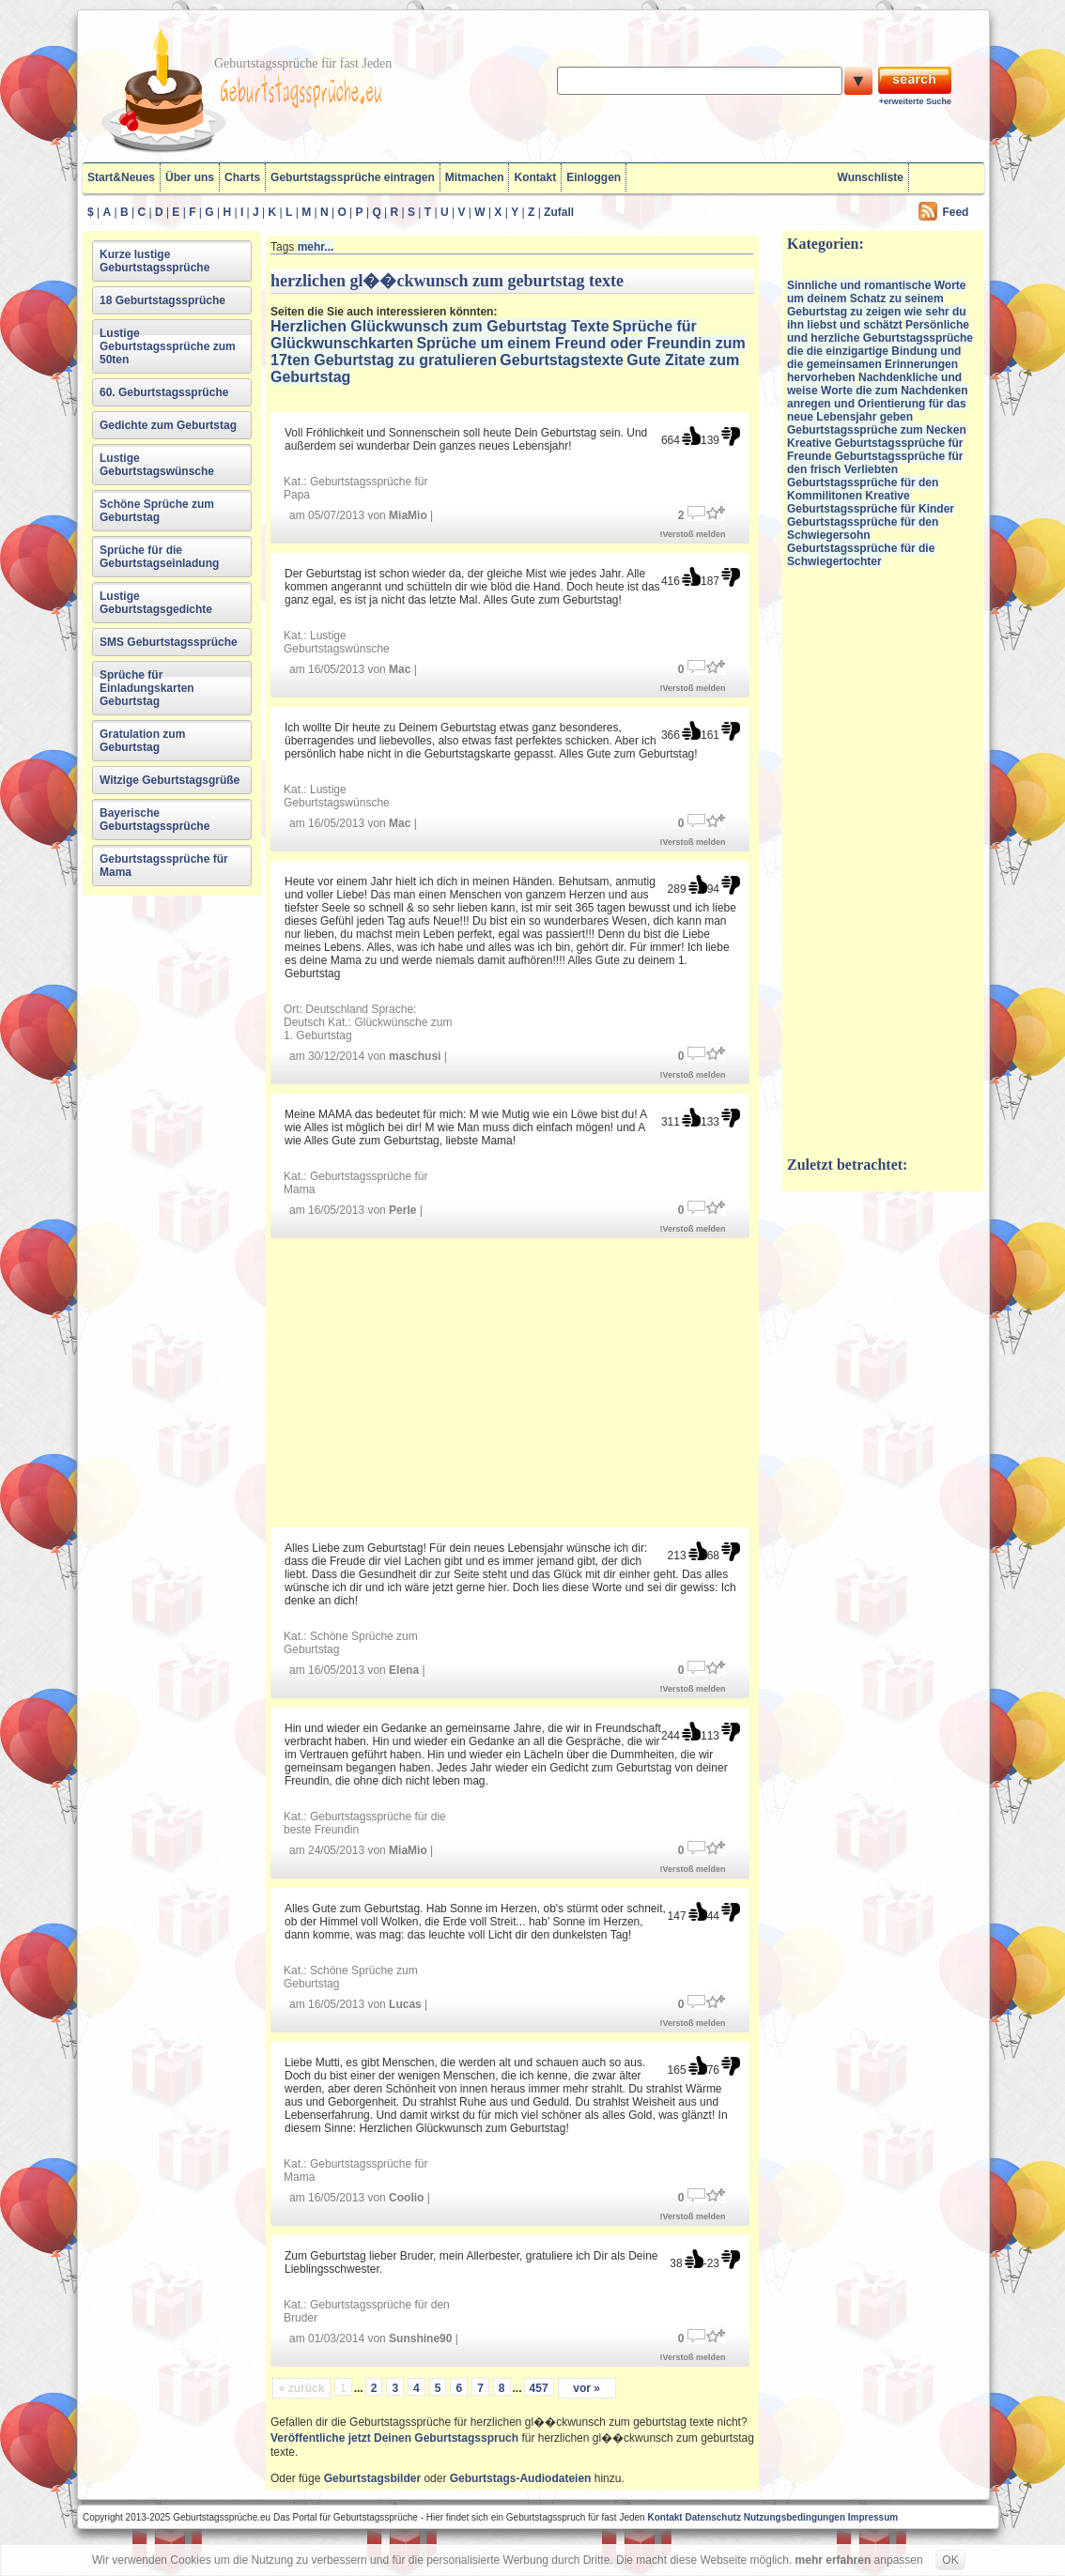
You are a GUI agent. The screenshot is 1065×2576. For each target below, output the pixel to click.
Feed (955, 212)
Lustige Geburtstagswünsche (157, 465)
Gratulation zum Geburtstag (142, 741)
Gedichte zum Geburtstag (168, 425)
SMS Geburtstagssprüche (169, 642)
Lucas (405, 2004)
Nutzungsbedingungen (794, 2517)
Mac (399, 669)
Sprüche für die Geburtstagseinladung (159, 557)
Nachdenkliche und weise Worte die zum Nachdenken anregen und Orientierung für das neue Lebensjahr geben (877, 397)
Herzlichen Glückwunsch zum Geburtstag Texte (440, 326)
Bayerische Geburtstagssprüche (154, 819)
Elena (404, 1670)
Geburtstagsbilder (372, 2478)
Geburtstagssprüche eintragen (352, 177)
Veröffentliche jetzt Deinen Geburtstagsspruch (394, 2438)
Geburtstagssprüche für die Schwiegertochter (860, 555)
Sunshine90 (420, 2338)
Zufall (559, 212)
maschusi (414, 1056)
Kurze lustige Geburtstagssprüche (154, 261)
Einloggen (593, 177)
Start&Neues (121, 177)
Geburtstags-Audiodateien (521, 2478)
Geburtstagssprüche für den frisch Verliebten (875, 463)
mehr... (316, 246)
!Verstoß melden (693, 534)
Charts (242, 177)
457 (539, 2388)
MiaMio (408, 515)
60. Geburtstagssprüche (164, 392)
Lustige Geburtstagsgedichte (156, 603)
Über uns (189, 177)
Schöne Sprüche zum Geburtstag (157, 511)
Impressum (873, 2517)
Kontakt (535, 177)
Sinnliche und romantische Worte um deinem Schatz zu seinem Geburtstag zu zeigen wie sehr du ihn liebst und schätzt (876, 305)
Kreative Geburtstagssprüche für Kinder (870, 502)
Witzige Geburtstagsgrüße (169, 780)
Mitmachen (474, 177)
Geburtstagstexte (562, 360)
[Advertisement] (512, 1381)
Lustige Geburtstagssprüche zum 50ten (168, 346)
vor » (586, 2388)
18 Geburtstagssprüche (162, 300)
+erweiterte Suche (915, 101)
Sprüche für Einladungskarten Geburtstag (147, 688)
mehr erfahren (833, 2560)
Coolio (406, 2197)
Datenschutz (712, 2517)
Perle (402, 1210)
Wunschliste (870, 177)
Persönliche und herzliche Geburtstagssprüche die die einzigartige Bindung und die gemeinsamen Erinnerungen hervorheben (880, 351)
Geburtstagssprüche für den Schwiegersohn (862, 528)
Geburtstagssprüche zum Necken (876, 430)
